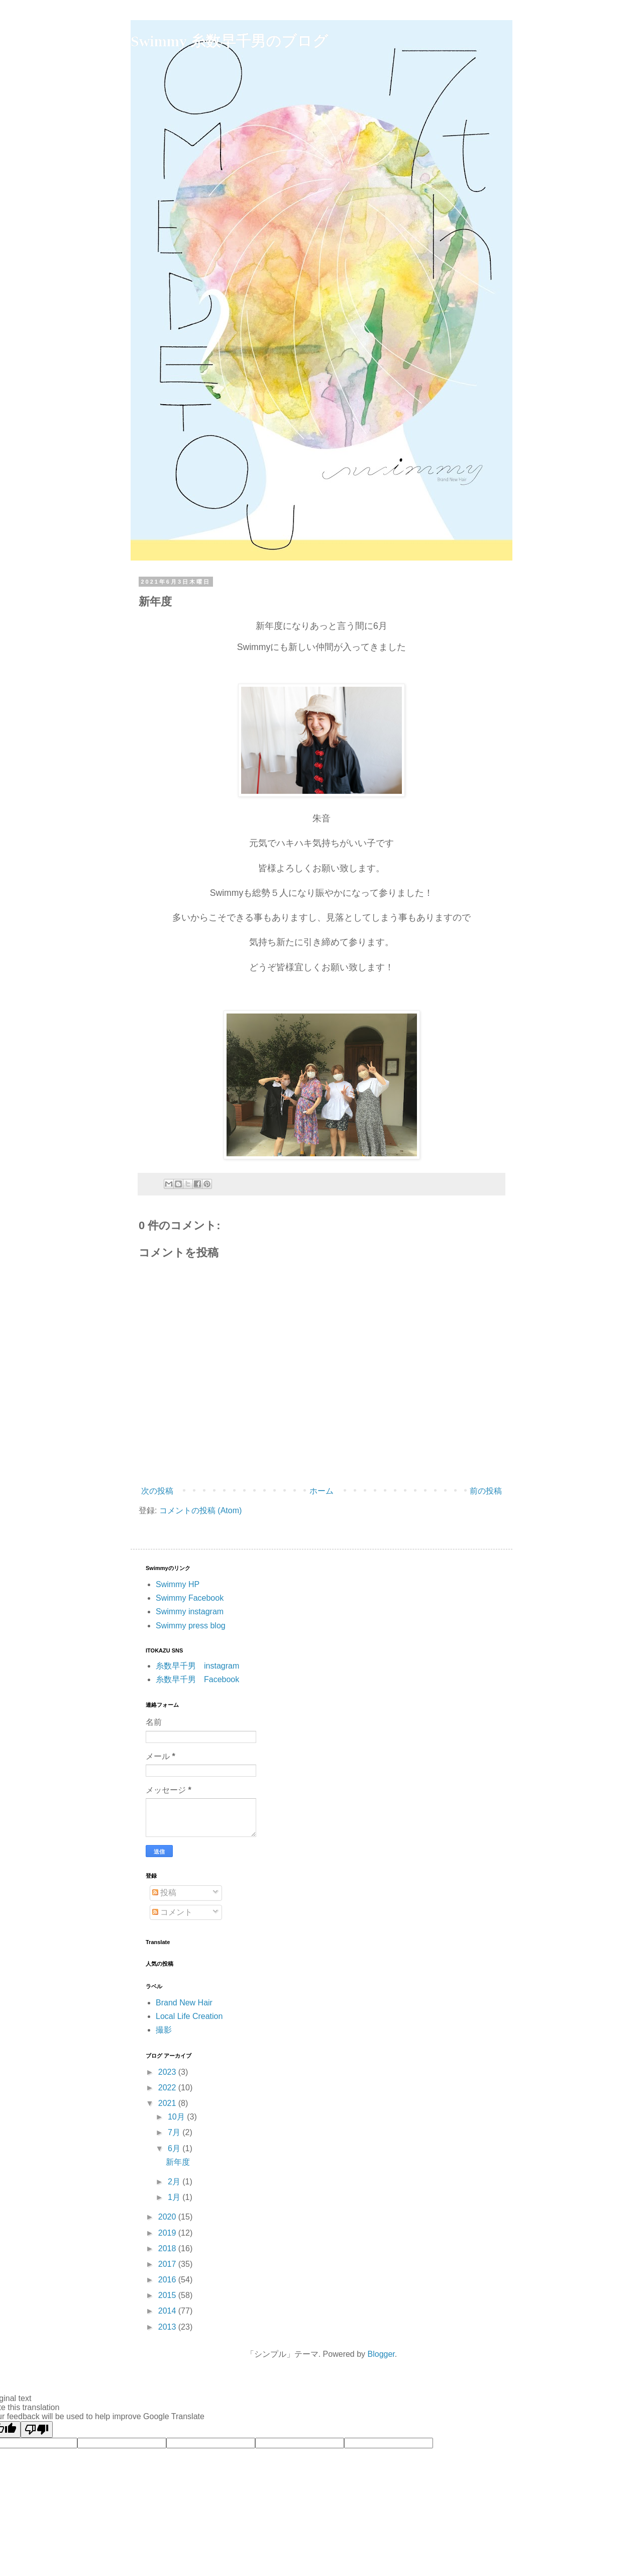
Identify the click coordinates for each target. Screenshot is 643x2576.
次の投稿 (157, 1491)
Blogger (381, 2354)
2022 (168, 2087)
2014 (168, 2311)
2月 (175, 2181)
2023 (168, 2072)
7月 (175, 2132)
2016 (168, 2279)
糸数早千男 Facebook (197, 1679)
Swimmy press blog (191, 1625)
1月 (175, 2197)
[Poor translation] (37, 2429)
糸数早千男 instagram (197, 1666)
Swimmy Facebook (190, 1598)
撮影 (164, 2030)
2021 (168, 2103)
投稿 (164, 1892)
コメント (172, 1912)
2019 (168, 2233)
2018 (168, 2248)
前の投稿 (486, 1491)
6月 (175, 2148)
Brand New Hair (184, 2002)
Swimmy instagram (190, 1611)
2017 (168, 2264)
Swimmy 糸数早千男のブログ (229, 41)
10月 (177, 2116)
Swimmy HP (177, 1584)
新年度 (178, 2162)
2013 (168, 2327)
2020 (168, 2217)
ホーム (321, 1491)
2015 (168, 2295)
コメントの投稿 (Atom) (200, 1510)
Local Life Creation (189, 2016)
